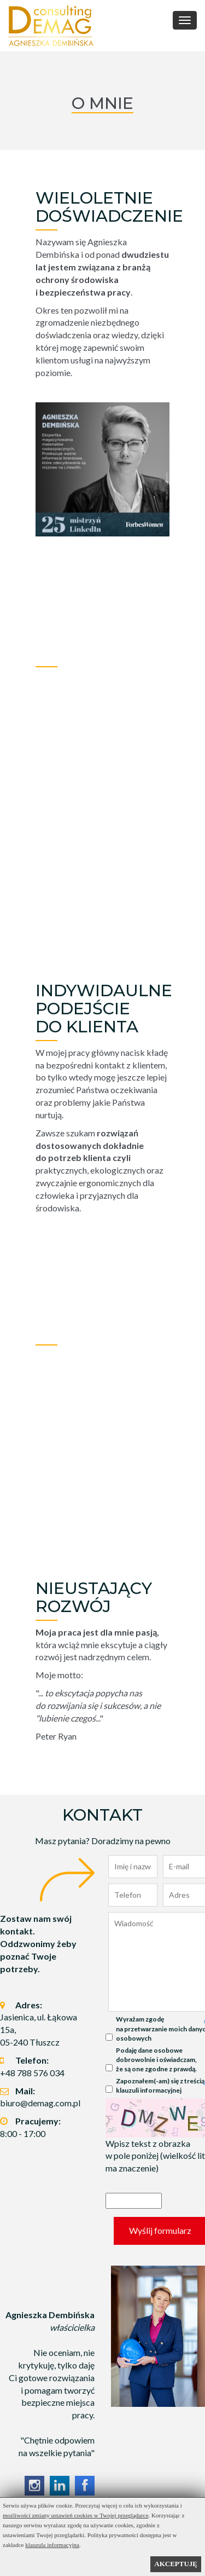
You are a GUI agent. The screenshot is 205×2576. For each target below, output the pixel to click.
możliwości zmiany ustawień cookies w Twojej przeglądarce (76, 2515)
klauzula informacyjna (52, 2545)
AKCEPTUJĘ (175, 2564)
